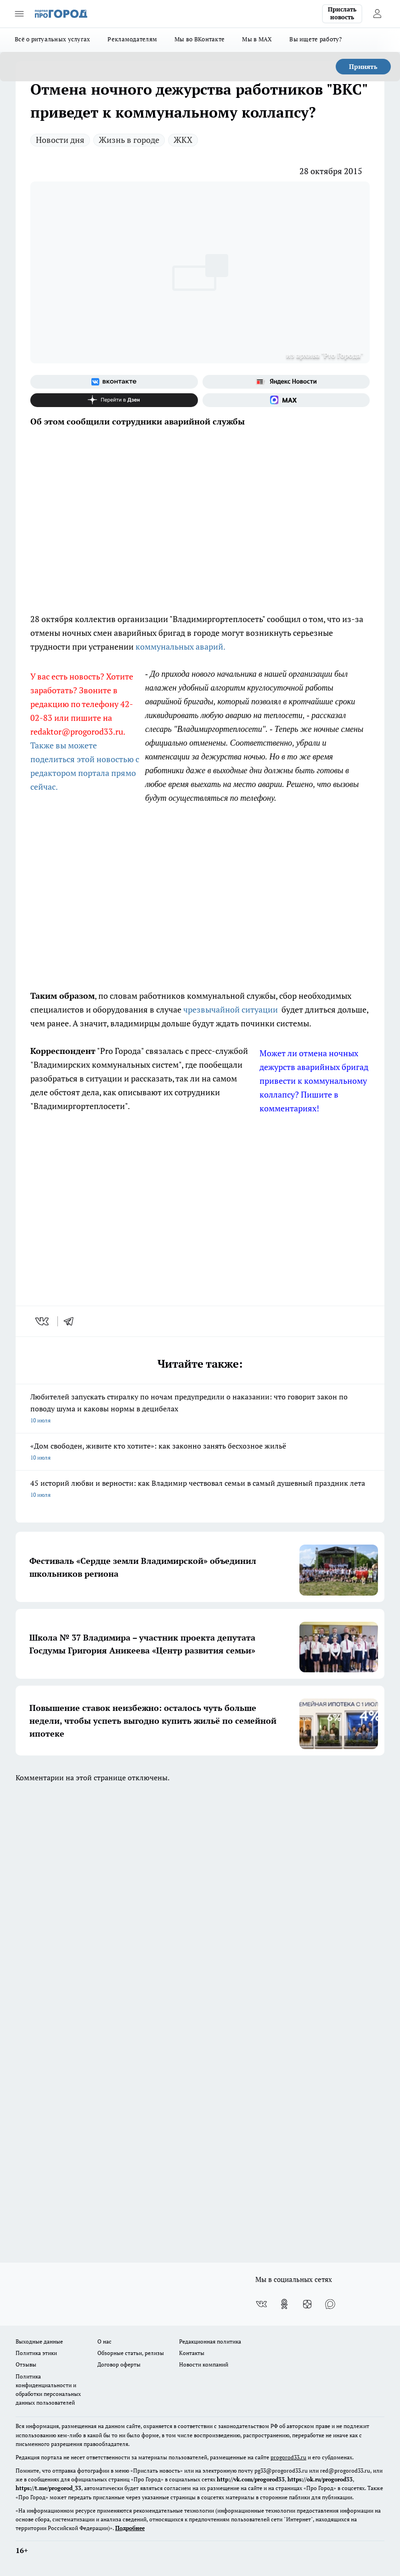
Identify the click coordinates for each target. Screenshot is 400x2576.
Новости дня (60, 139)
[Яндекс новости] (286, 382)
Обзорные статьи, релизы (130, 2353)
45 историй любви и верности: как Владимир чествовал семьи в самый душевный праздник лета (200, 1489)
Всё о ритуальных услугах (52, 39)
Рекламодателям (132, 39)
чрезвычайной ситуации (230, 1009)
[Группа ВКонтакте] (114, 382)
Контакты (191, 2353)
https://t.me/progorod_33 (48, 2488)
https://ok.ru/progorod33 (320, 2479)
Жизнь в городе (129, 139)
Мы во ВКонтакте (200, 39)
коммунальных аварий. (180, 646)
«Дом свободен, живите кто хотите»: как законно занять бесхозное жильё (200, 1452)
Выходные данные (39, 2341)
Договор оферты (119, 2364)
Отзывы (26, 2364)
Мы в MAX (257, 39)
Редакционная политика (210, 2341)
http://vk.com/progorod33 (251, 2479)
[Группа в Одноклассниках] (284, 2304)
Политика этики (36, 2353)
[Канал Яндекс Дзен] (114, 400)
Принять (363, 66)
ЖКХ (183, 139)
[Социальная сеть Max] (286, 400)
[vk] (43, 1321)
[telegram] (71, 1321)
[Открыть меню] (19, 14)
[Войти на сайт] (377, 14)
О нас (104, 2341)
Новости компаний (203, 2364)
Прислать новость (342, 13)
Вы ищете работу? (315, 39)
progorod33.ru (288, 2457)
